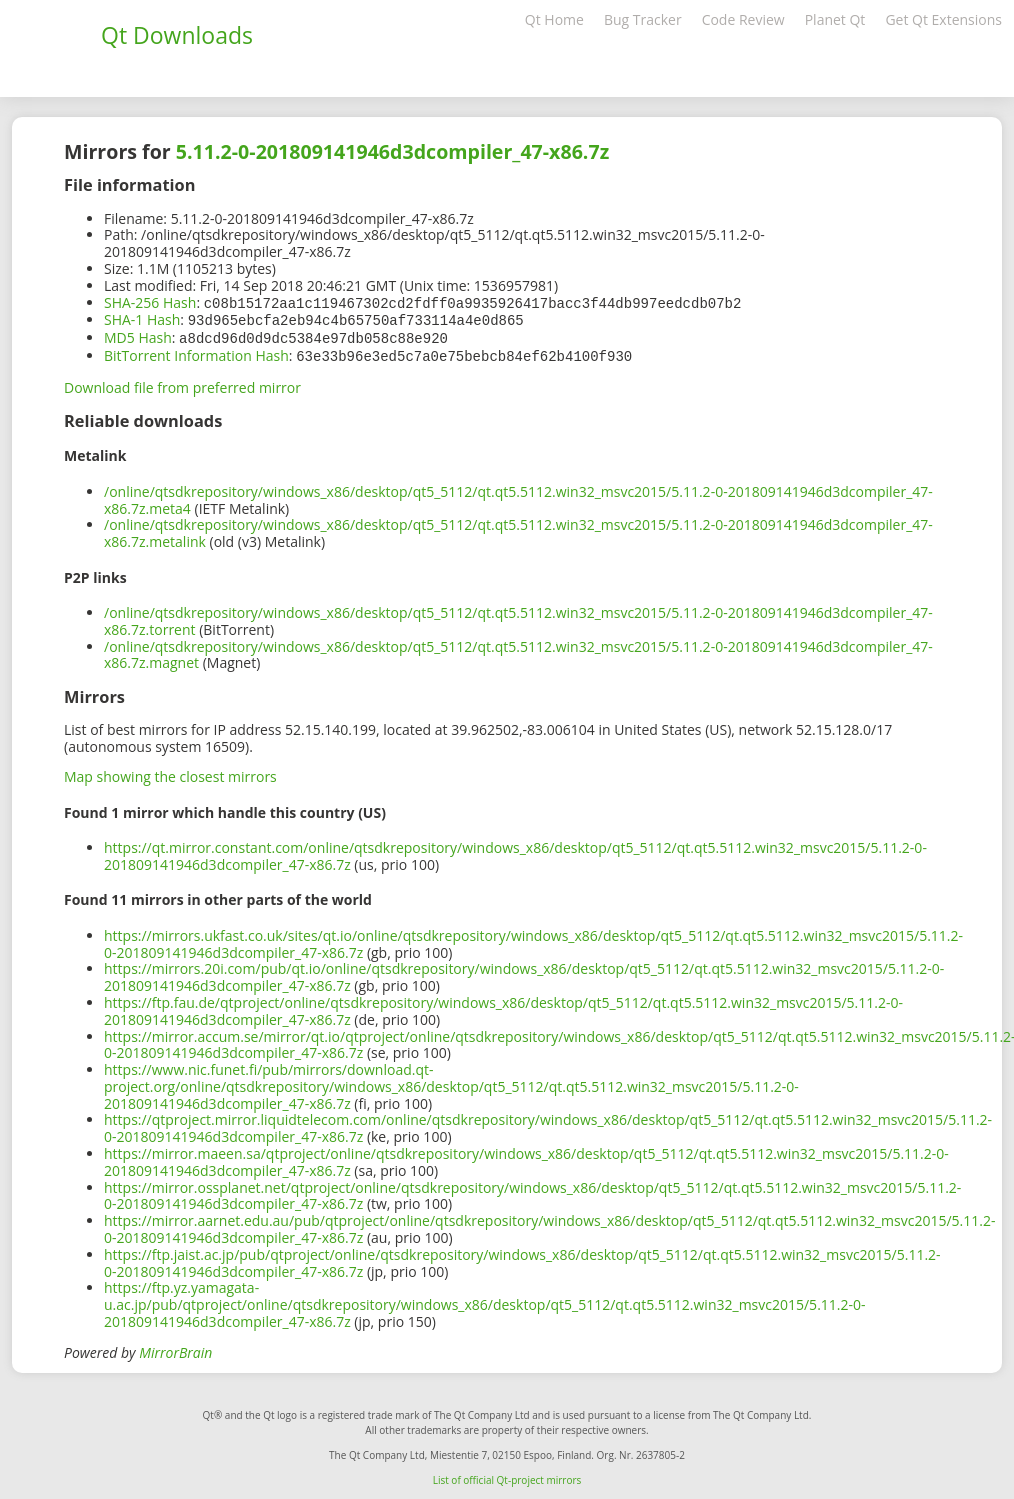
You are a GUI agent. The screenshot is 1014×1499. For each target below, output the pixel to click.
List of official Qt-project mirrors (507, 1476)
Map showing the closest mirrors (170, 772)
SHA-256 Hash (150, 302)
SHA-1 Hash (142, 318)
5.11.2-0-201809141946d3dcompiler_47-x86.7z (392, 151)
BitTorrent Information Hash (196, 352)
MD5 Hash (138, 335)
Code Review (743, 19)
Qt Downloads (177, 35)
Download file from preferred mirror (182, 383)
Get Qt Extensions (943, 19)
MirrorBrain (175, 1348)
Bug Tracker (643, 19)
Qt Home (554, 19)
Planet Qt (835, 19)
